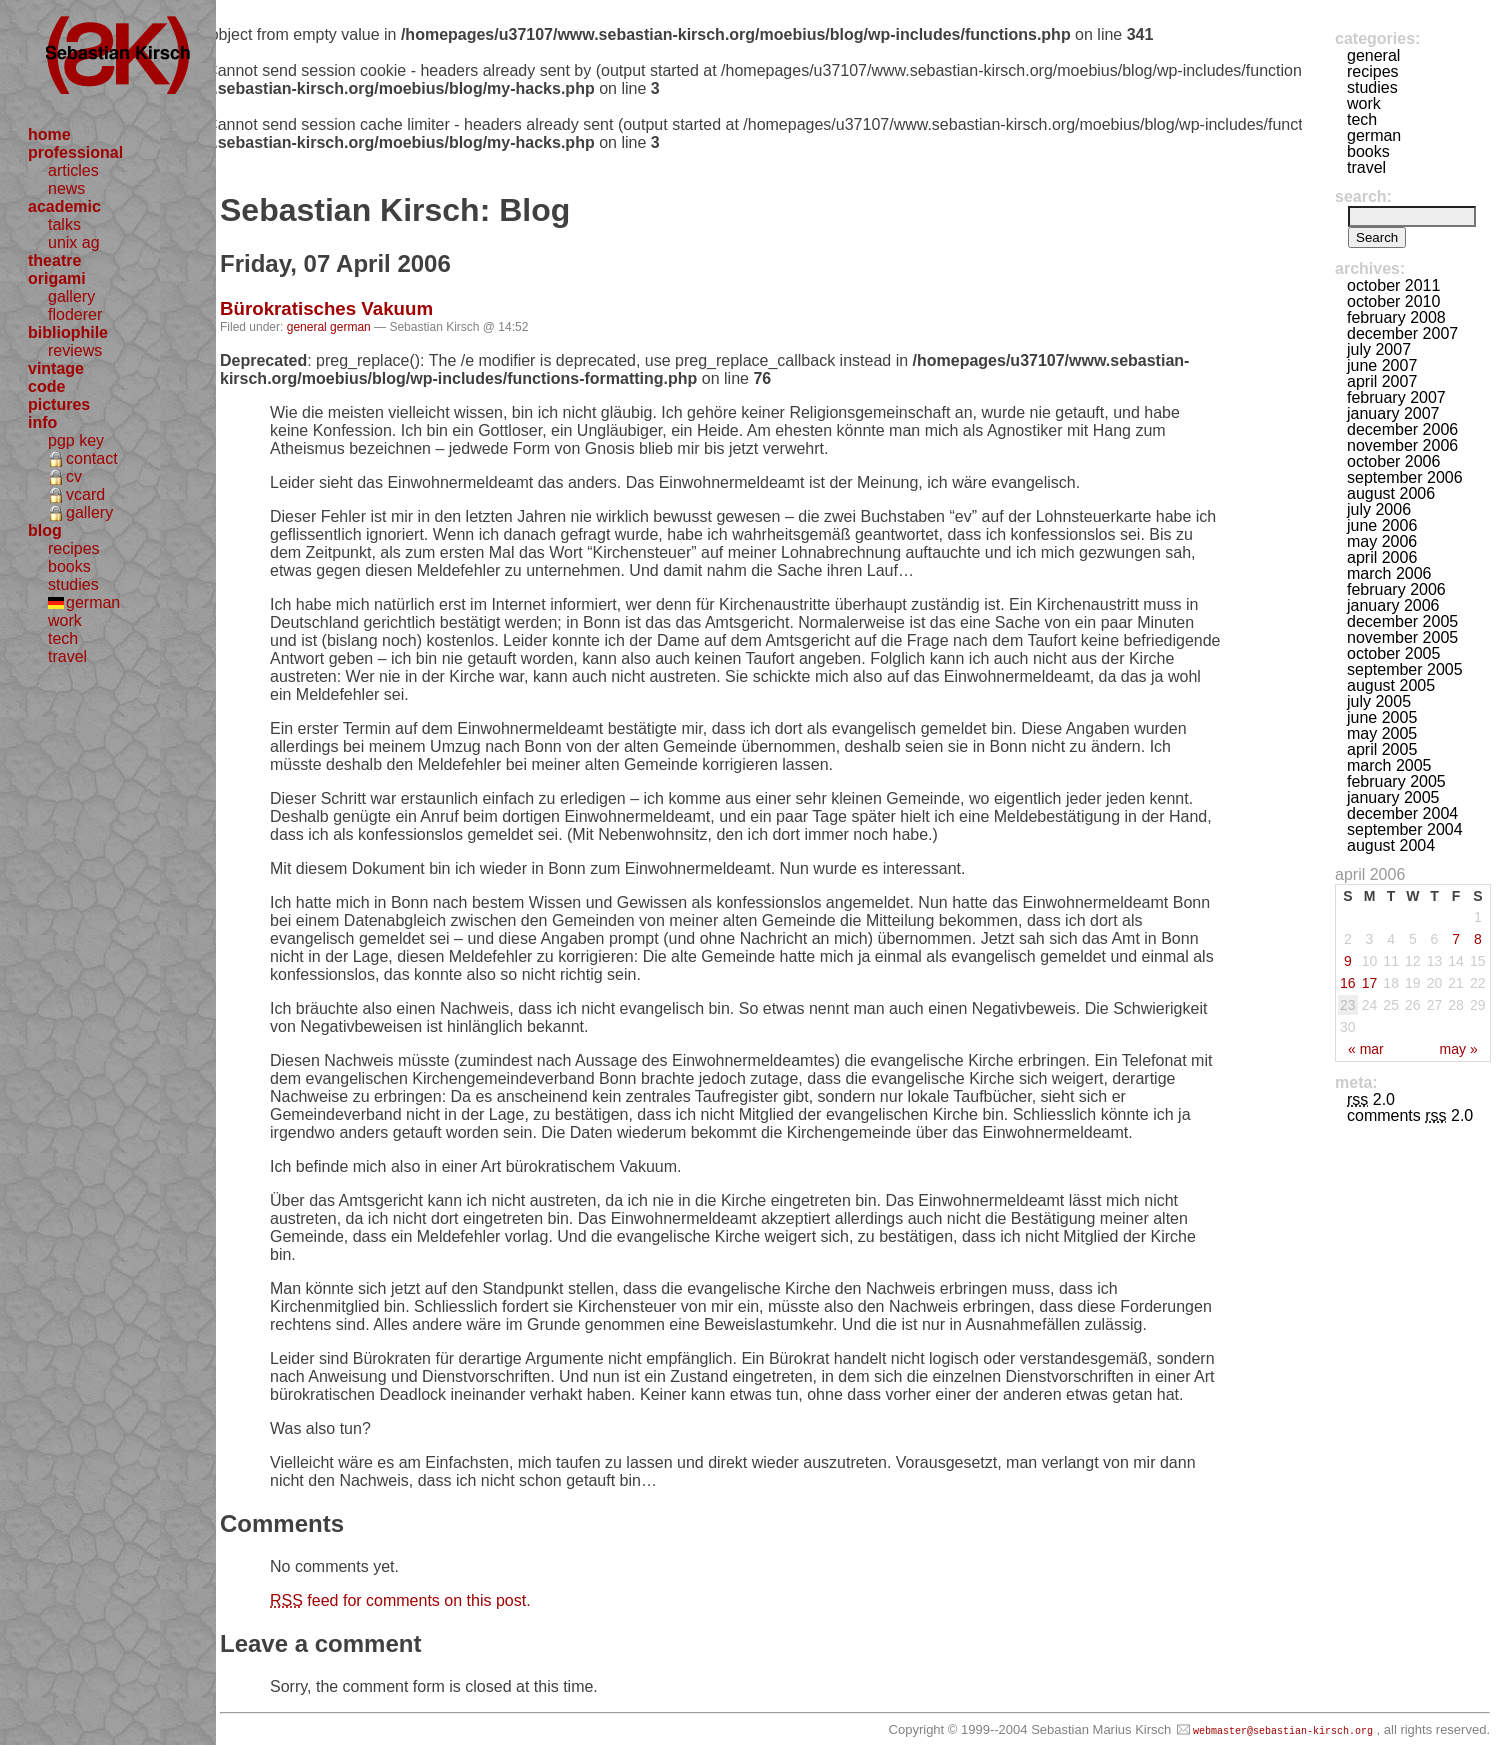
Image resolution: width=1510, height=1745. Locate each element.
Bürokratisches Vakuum (326, 308)
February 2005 (1396, 781)
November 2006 (1402, 445)
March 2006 (1389, 573)
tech (63, 638)
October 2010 (1393, 301)
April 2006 (1382, 557)
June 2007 (1382, 365)
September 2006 (1405, 477)
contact (92, 458)
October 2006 (1393, 461)
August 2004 (1391, 845)
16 (1348, 983)
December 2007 (1402, 333)
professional (75, 152)
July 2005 (1379, 701)
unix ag (74, 242)
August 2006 (1391, 493)
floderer (75, 314)
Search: (1363, 196)
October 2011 (1393, 285)
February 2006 (1396, 589)
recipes (74, 548)
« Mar (1366, 1049)
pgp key (76, 440)
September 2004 (1405, 829)
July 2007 (1379, 349)
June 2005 (1382, 717)
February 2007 (1396, 397)
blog (45, 530)
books (69, 566)
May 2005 (1382, 733)
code (46, 386)
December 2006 (1402, 429)
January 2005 (1393, 797)
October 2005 (1393, 653)
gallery (71, 296)
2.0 (1371, 1099)
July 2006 (1379, 509)
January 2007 (1393, 413)
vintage (56, 368)
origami (57, 278)
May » (1459, 1049)
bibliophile (68, 332)
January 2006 (1393, 605)
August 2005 (1391, 685)
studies (73, 584)
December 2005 (1402, 621)
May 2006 (1382, 541)
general (307, 327)
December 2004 (1402, 813)
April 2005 (1382, 749)
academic (64, 206)
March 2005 (1389, 765)
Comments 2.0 (1410, 1115)
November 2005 (1402, 637)
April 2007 (1382, 381)
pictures (59, 404)
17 (1370, 983)
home (49, 134)
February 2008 (1396, 317)
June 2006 (1382, 525)
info (42, 422)
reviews (75, 350)
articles (73, 170)
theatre (54, 260)
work (65, 620)
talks (64, 224)
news (66, 188)
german (93, 602)
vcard (85, 494)
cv (74, 476)
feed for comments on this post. (400, 1600)
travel (67, 656)
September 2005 (1405, 669)
